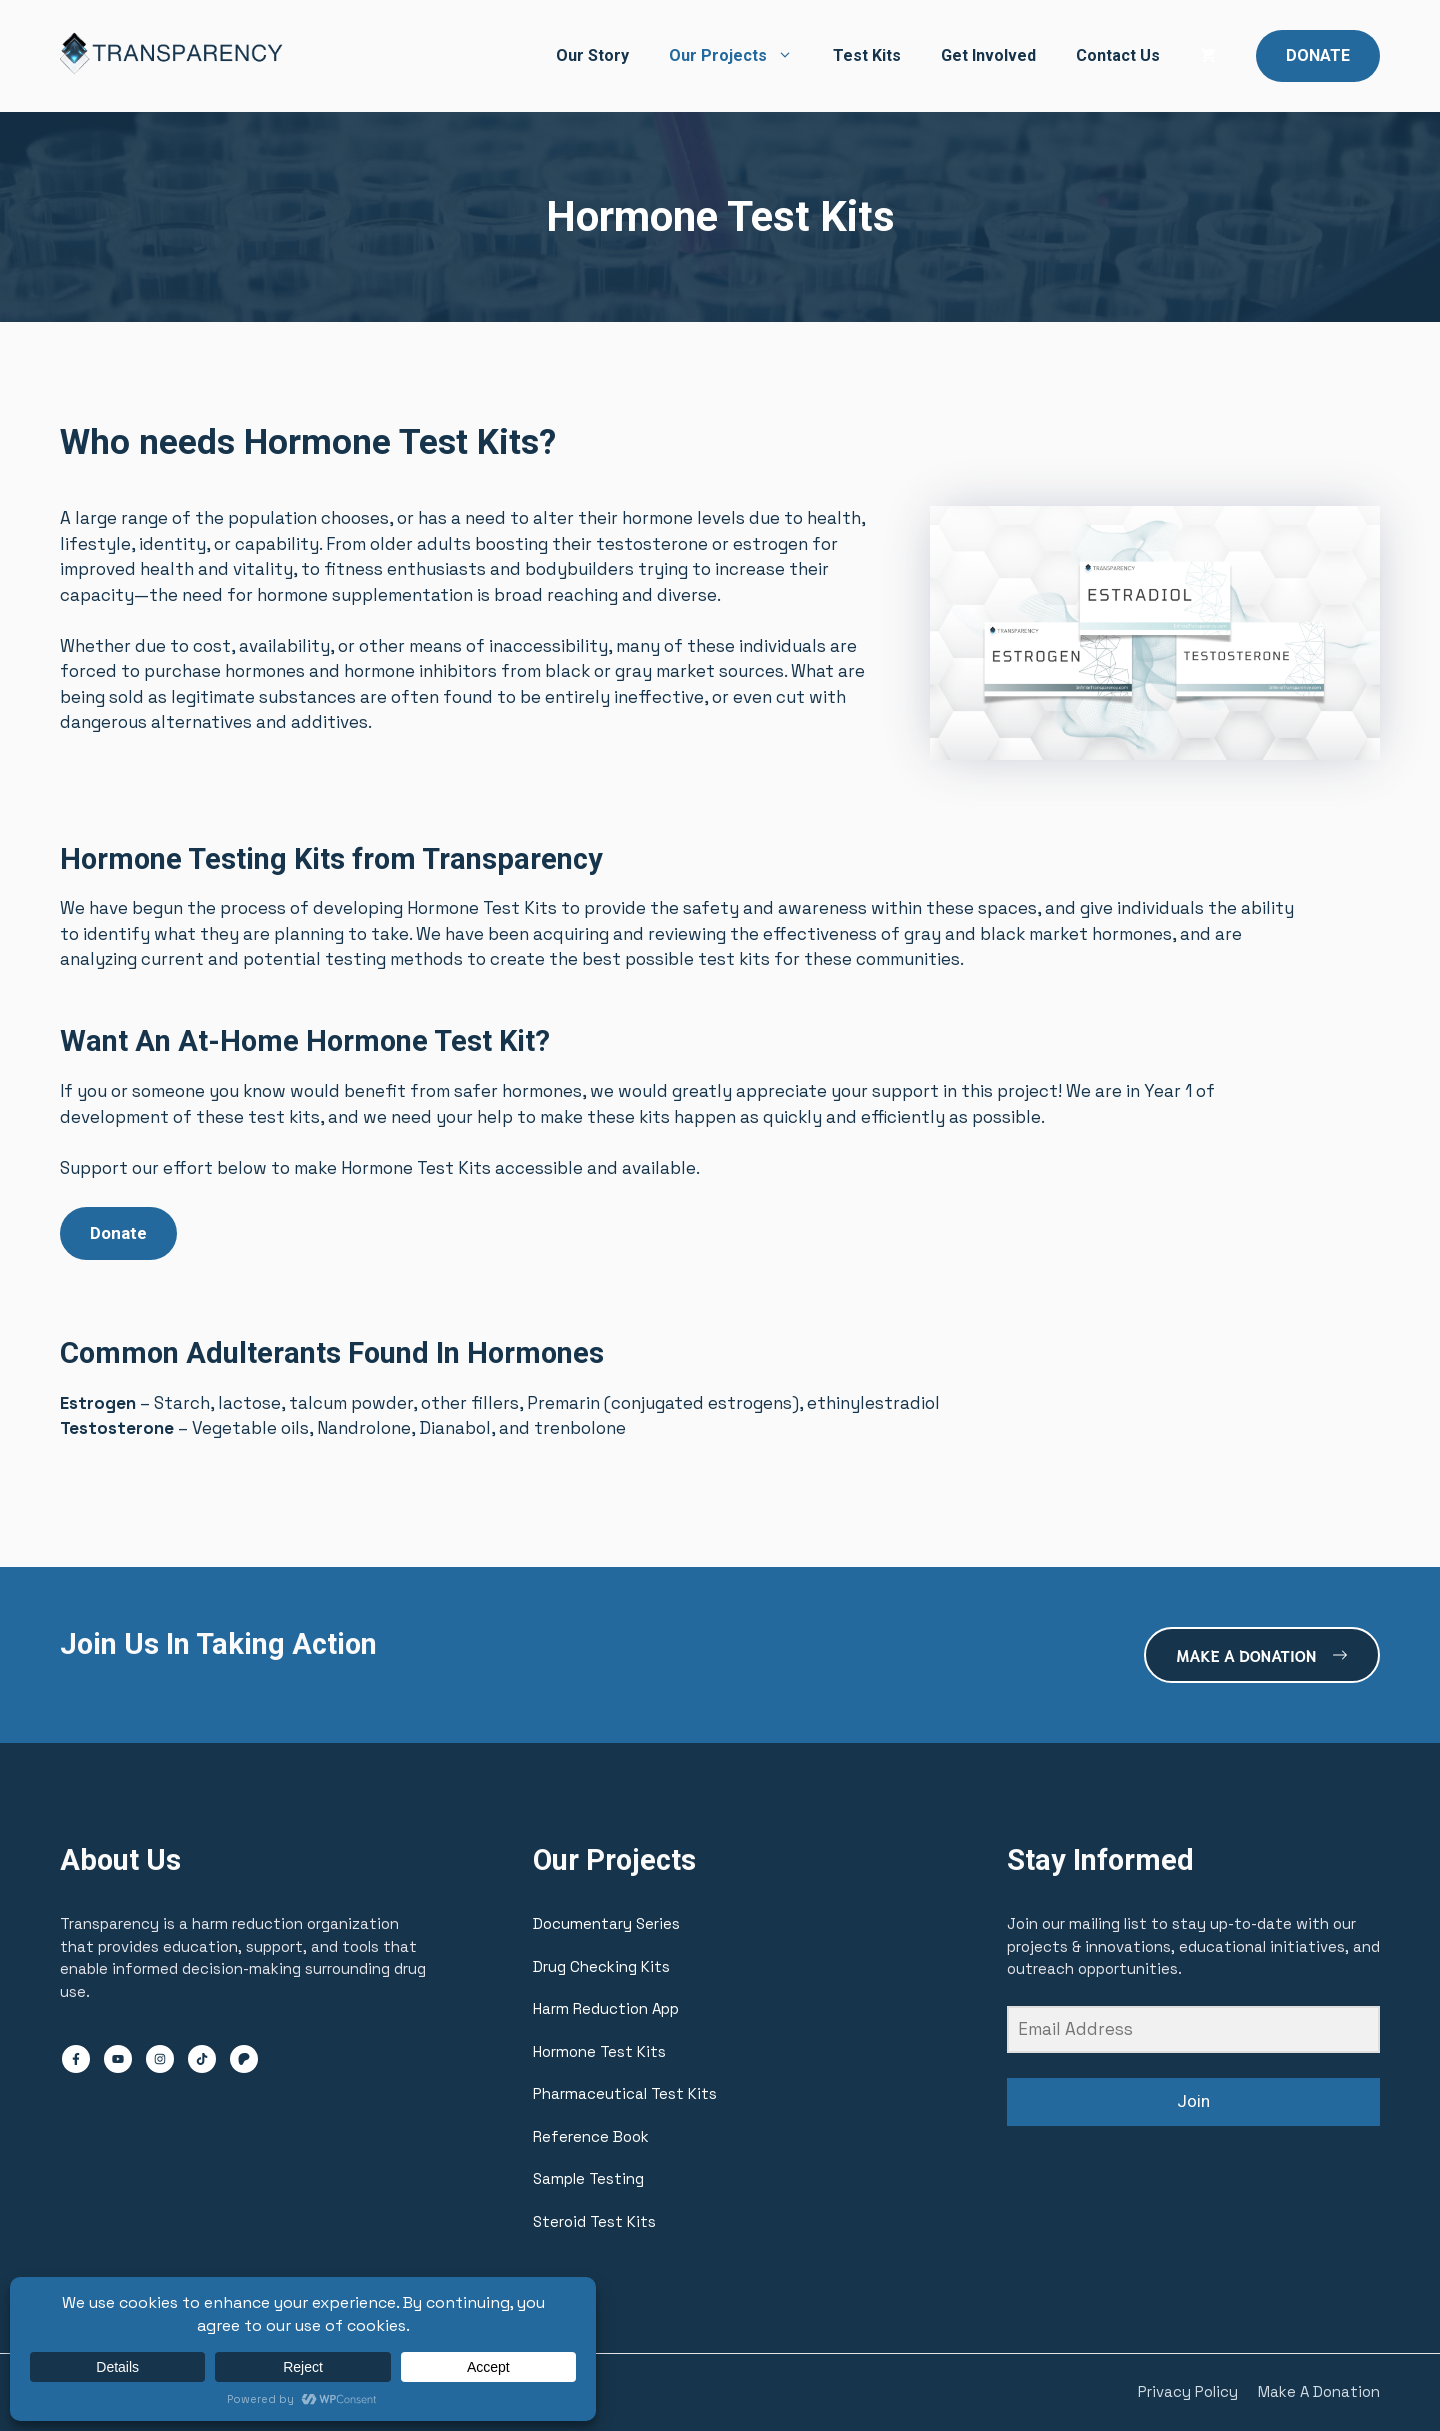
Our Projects (741, 56)
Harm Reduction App (606, 2008)
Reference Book (591, 2136)
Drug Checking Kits (601, 1966)
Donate (118, 1233)
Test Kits (867, 55)
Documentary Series (606, 1923)
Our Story (592, 55)
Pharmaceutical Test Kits (625, 2093)
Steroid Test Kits (594, 2221)
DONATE (1318, 55)
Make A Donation (1319, 2391)
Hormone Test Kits (599, 2051)
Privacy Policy (1188, 2391)
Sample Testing (588, 2178)
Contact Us (1118, 55)
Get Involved (988, 55)
